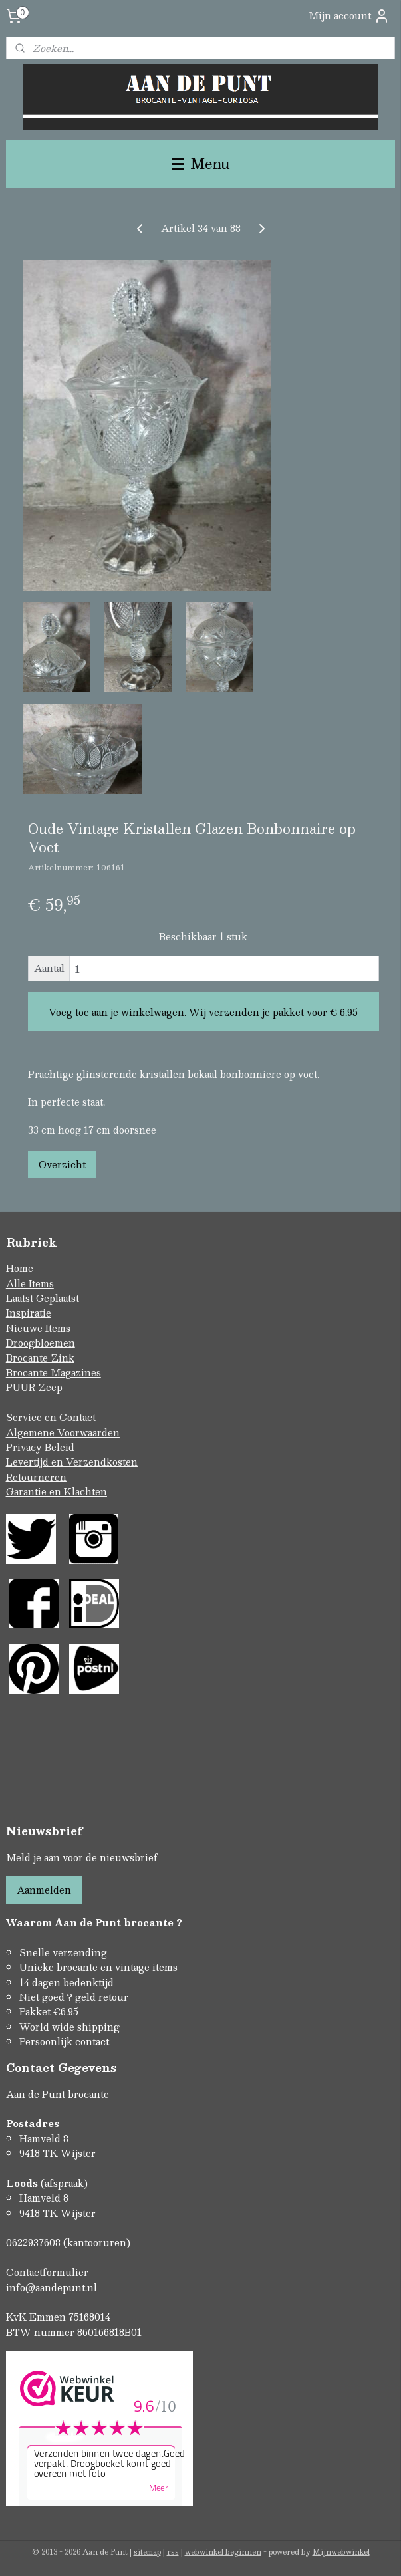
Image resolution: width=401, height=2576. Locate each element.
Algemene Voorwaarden (63, 1432)
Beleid (59, 1447)
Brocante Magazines (53, 1372)
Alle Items (30, 1283)
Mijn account (349, 15)
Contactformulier (47, 2272)
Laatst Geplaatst (42, 1298)
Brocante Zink (40, 1358)
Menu (201, 163)
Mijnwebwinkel (341, 2551)
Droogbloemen (40, 1343)
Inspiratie (28, 1313)
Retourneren (36, 1477)
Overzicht (62, 1164)
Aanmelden (44, 1890)
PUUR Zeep (34, 1387)
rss (173, 2551)
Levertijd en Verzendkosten (72, 1462)
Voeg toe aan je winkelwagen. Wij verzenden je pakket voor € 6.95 (203, 1012)
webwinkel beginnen (223, 2551)
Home (19, 1268)
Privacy (25, 1447)
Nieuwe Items (38, 1328)
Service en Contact (51, 1417)
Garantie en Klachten (56, 1491)
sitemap (147, 2551)
